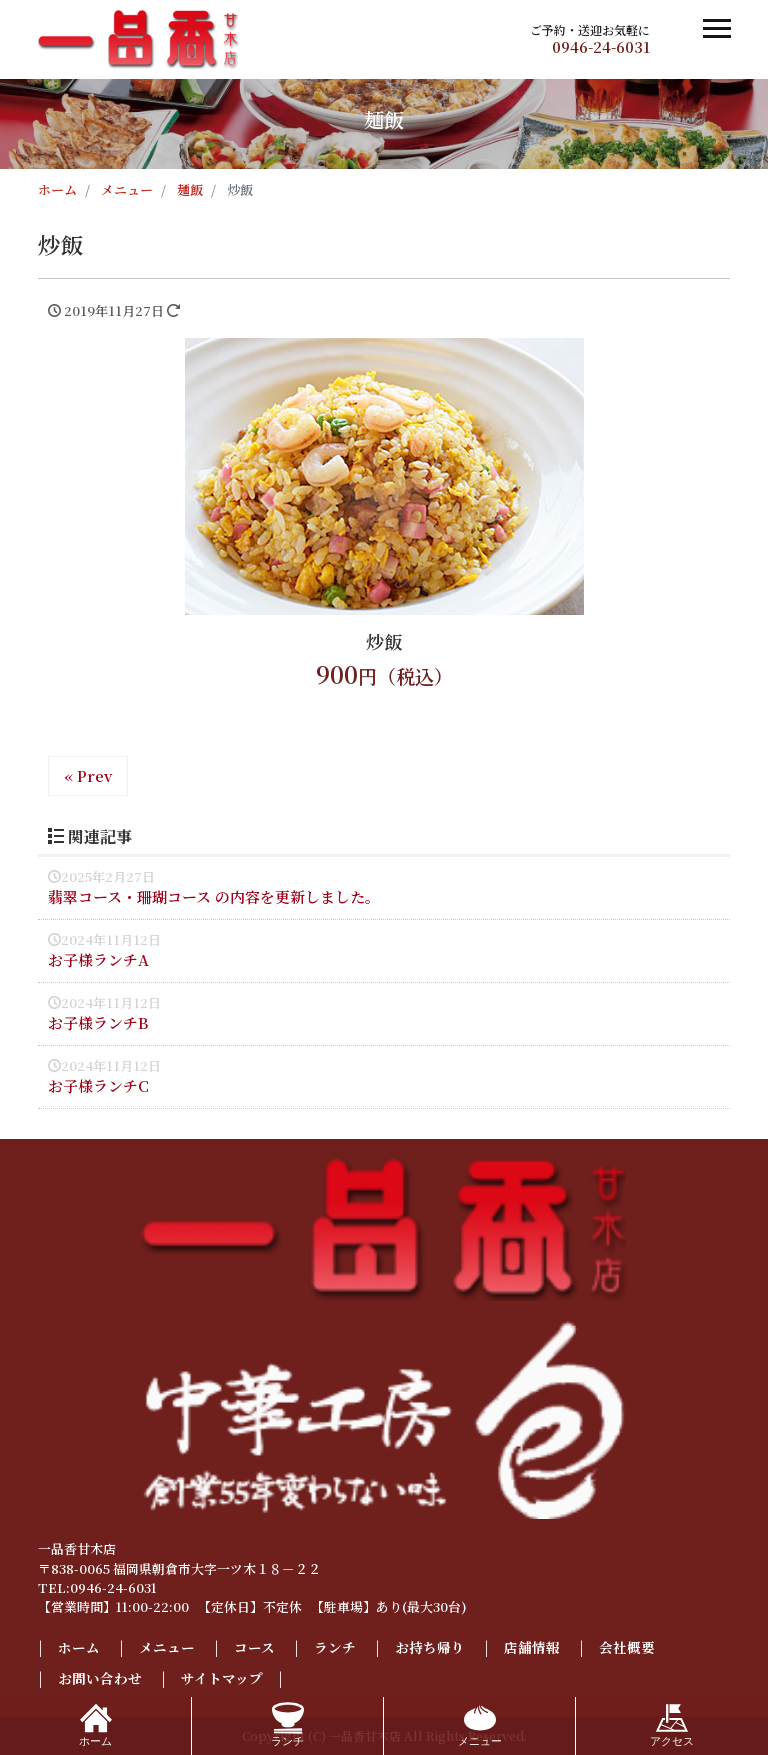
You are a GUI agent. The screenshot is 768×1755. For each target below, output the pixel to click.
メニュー (167, 1647)
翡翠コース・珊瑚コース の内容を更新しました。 (214, 896)
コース (254, 1647)
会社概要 (627, 1647)
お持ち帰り (430, 1647)
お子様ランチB (98, 1022)
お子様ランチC (98, 1085)
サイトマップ (222, 1678)
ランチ (335, 1647)
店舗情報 (532, 1647)
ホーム (79, 1647)
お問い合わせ (100, 1678)
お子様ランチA (98, 959)
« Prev (88, 775)
